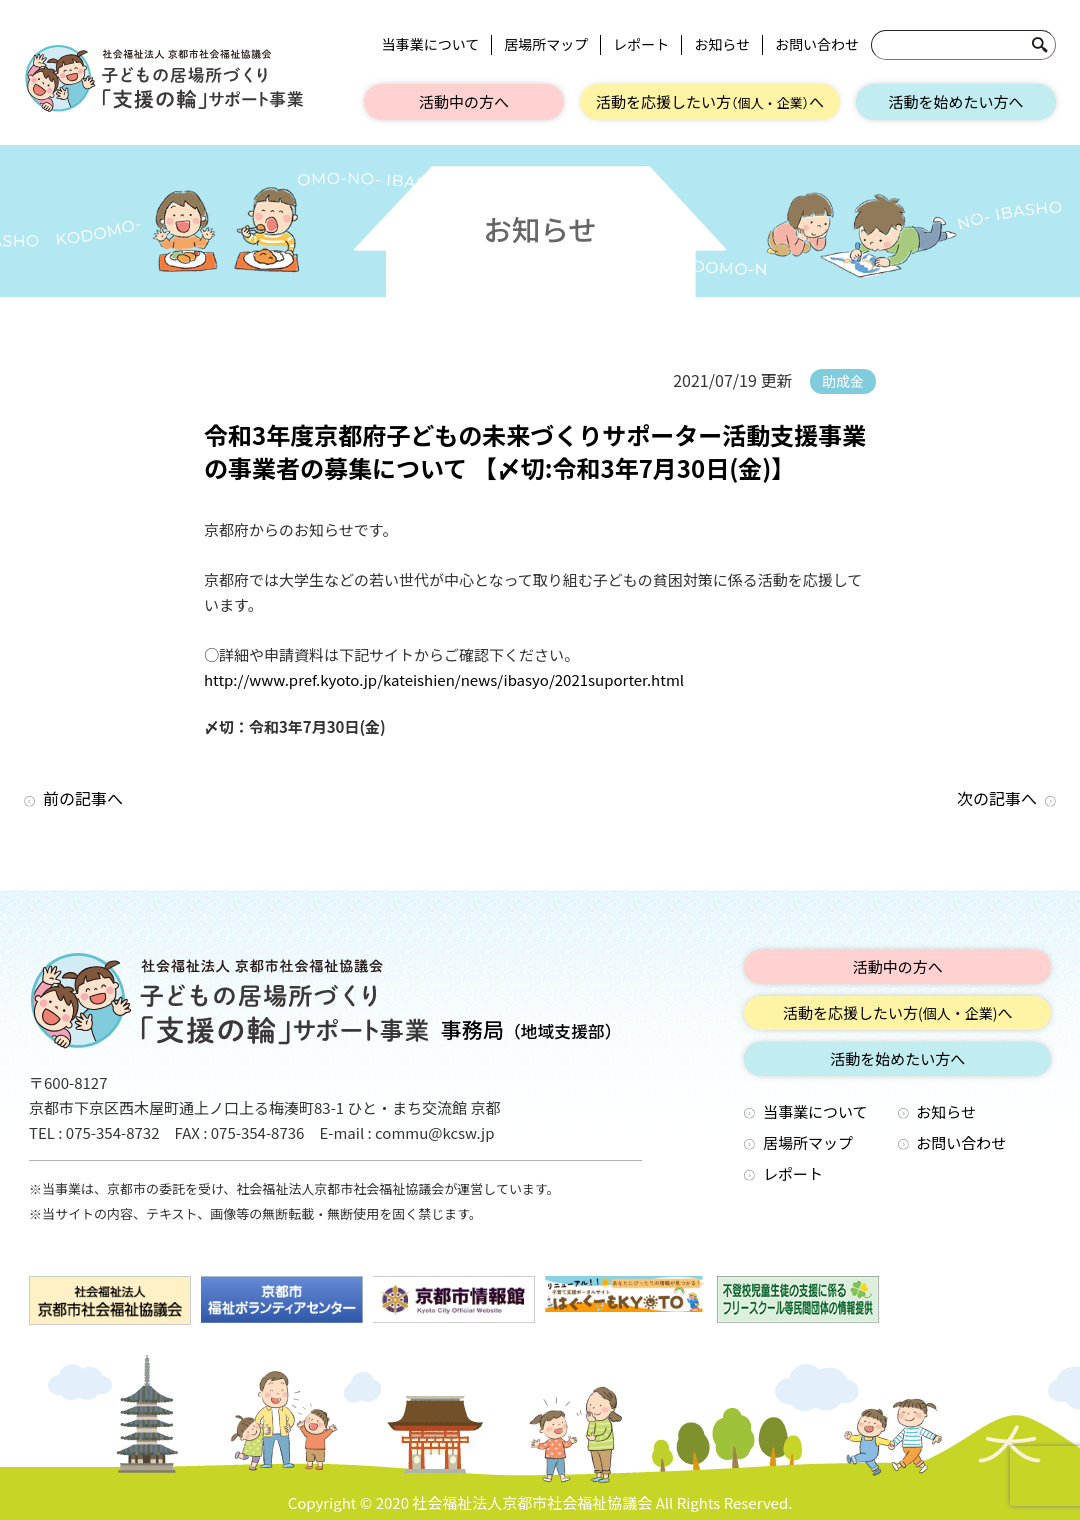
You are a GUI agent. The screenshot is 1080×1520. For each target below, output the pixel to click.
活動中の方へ (464, 101)
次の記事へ (997, 798)
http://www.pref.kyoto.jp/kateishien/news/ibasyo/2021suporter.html (444, 679)
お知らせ (722, 44)
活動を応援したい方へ (710, 101)
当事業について (431, 44)
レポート (641, 44)
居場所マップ (546, 44)
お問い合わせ (817, 44)
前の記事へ (83, 798)
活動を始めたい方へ (955, 101)
